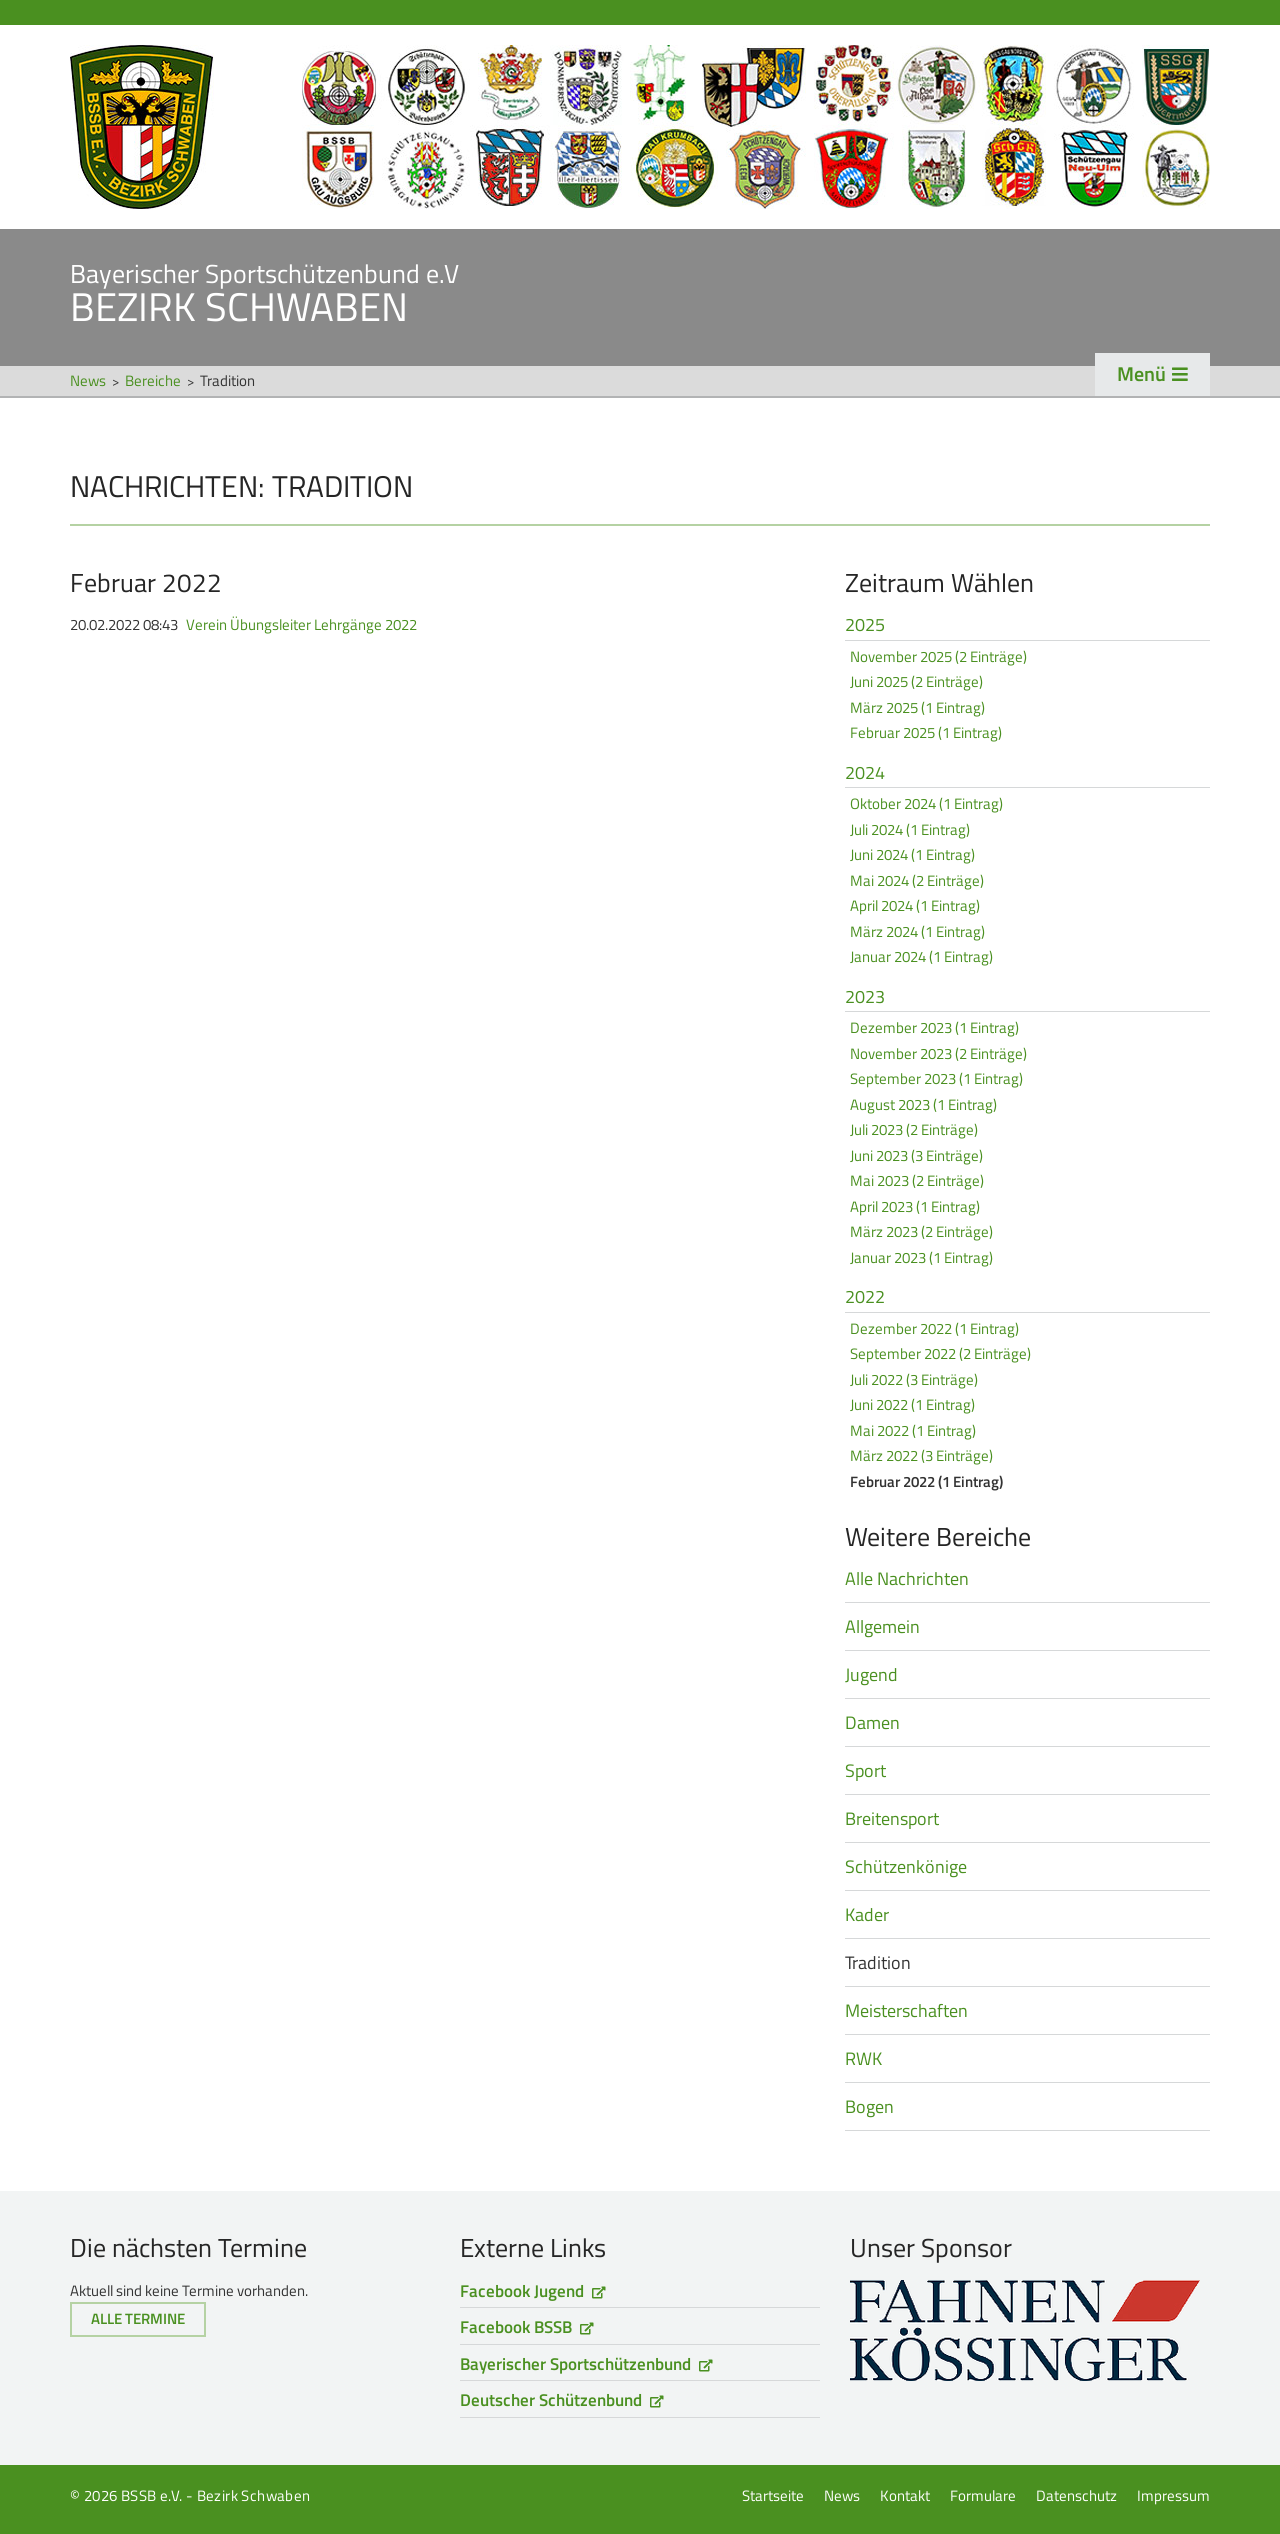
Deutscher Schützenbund (551, 2400)
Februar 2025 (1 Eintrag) (926, 732)
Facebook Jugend (522, 2291)
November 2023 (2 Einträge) (938, 1053)
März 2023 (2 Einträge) (921, 1231)
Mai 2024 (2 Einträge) (917, 880)
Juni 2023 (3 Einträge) (916, 1155)
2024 (865, 774)
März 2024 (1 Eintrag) (917, 931)
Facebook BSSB (516, 2327)
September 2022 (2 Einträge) (940, 1353)
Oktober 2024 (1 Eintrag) (926, 803)
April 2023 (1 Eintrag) (915, 1206)
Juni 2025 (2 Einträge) (916, 681)
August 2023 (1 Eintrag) (923, 1104)
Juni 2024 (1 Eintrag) (912, 854)
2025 (865, 626)
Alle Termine (138, 2318)
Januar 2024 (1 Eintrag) (921, 956)
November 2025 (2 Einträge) (938, 656)
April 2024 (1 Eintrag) (915, 905)
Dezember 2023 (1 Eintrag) (934, 1027)
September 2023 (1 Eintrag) (936, 1078)
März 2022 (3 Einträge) (921, 1455)
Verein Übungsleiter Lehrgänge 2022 (301, 625)
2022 (865, 1298)
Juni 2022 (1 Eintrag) (912, 1404)
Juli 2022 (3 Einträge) (914, 1379)
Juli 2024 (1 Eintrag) (910, 829)
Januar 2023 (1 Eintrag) (921, 1257)
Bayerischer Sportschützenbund (575, 2364)
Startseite (640, 127)
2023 (865, 998)
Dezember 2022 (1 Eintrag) (934, 1328)
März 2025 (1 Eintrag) (917, 707)
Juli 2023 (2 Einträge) (914, 1129)
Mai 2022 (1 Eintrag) (913, 1430)
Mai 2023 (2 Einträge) (917, 1180)
